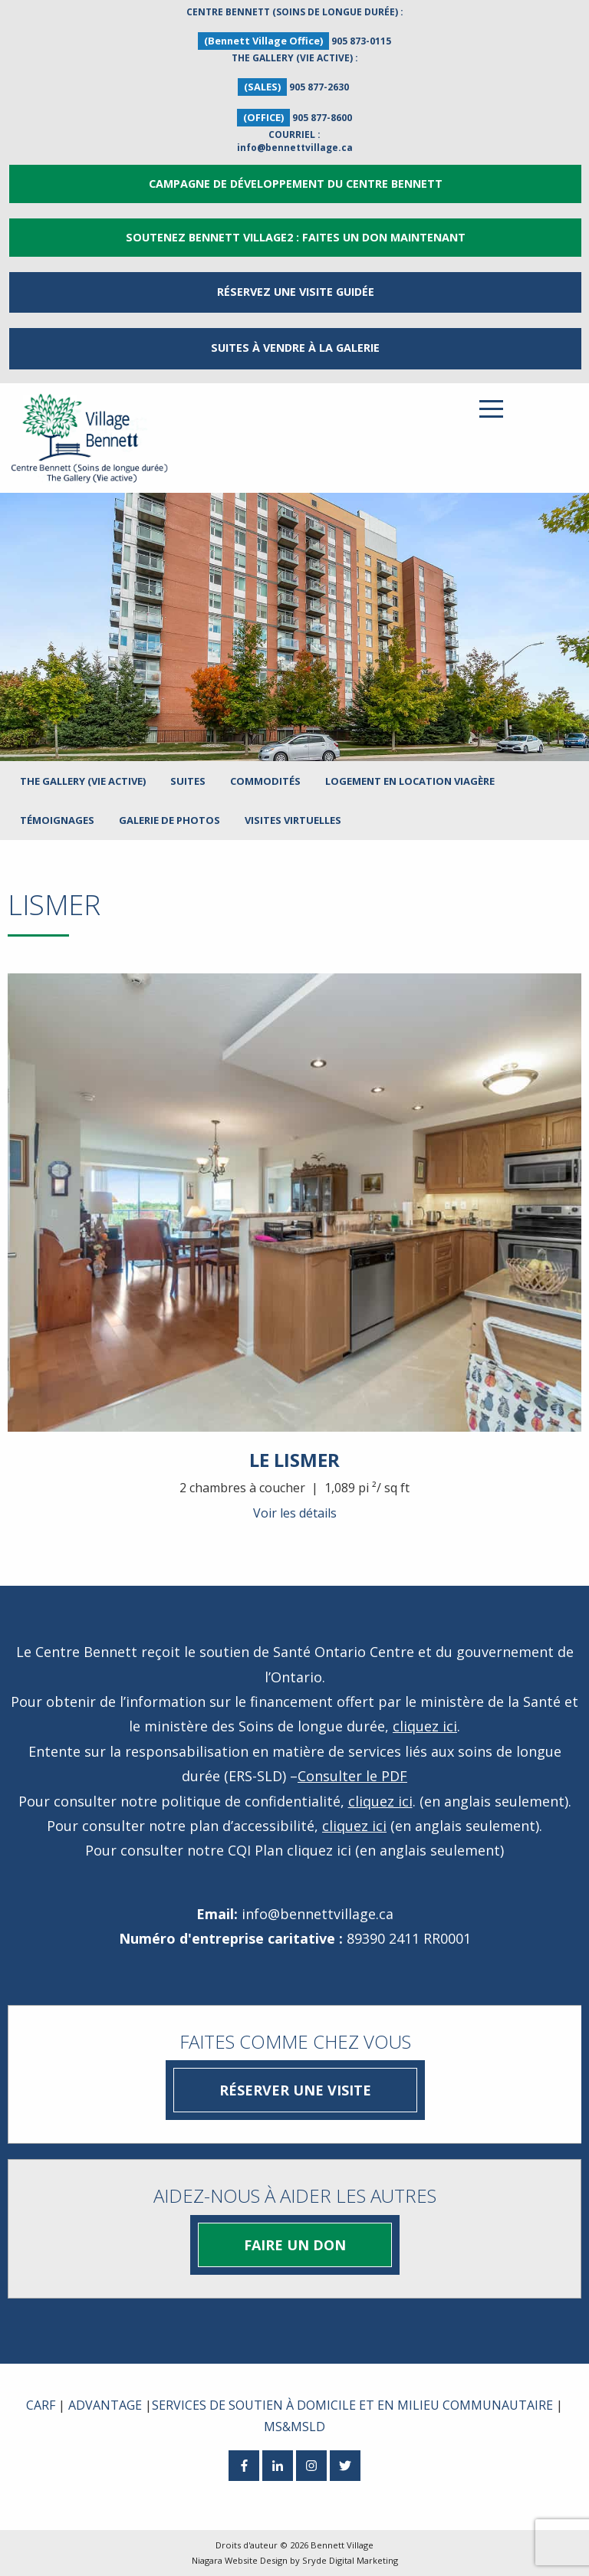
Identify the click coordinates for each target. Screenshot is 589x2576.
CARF (40, 2405)
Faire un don (295, 2245)
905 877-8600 (322, 117)
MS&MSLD (294, 2426)
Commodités (265, 781)
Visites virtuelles (293, 820)
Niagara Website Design (240, 2560)
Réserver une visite (295, 2090)
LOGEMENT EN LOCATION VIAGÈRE (410, 781)
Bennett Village (342, 2545)
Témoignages (57, 820)
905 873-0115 (361, 41)
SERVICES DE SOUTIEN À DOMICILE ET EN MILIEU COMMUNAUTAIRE (352, 2405)
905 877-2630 (319, 87)
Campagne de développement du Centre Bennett (296, 183)
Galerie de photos (169, 820)
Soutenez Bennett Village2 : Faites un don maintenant (296, 237)
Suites (188, 781)
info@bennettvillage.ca (295, 147)
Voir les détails (295, 1513)
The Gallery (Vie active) (83, 781)
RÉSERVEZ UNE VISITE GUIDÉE (295, 291)
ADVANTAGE (105, 2405)
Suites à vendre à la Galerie (295, 347)
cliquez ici (425, 1726)
